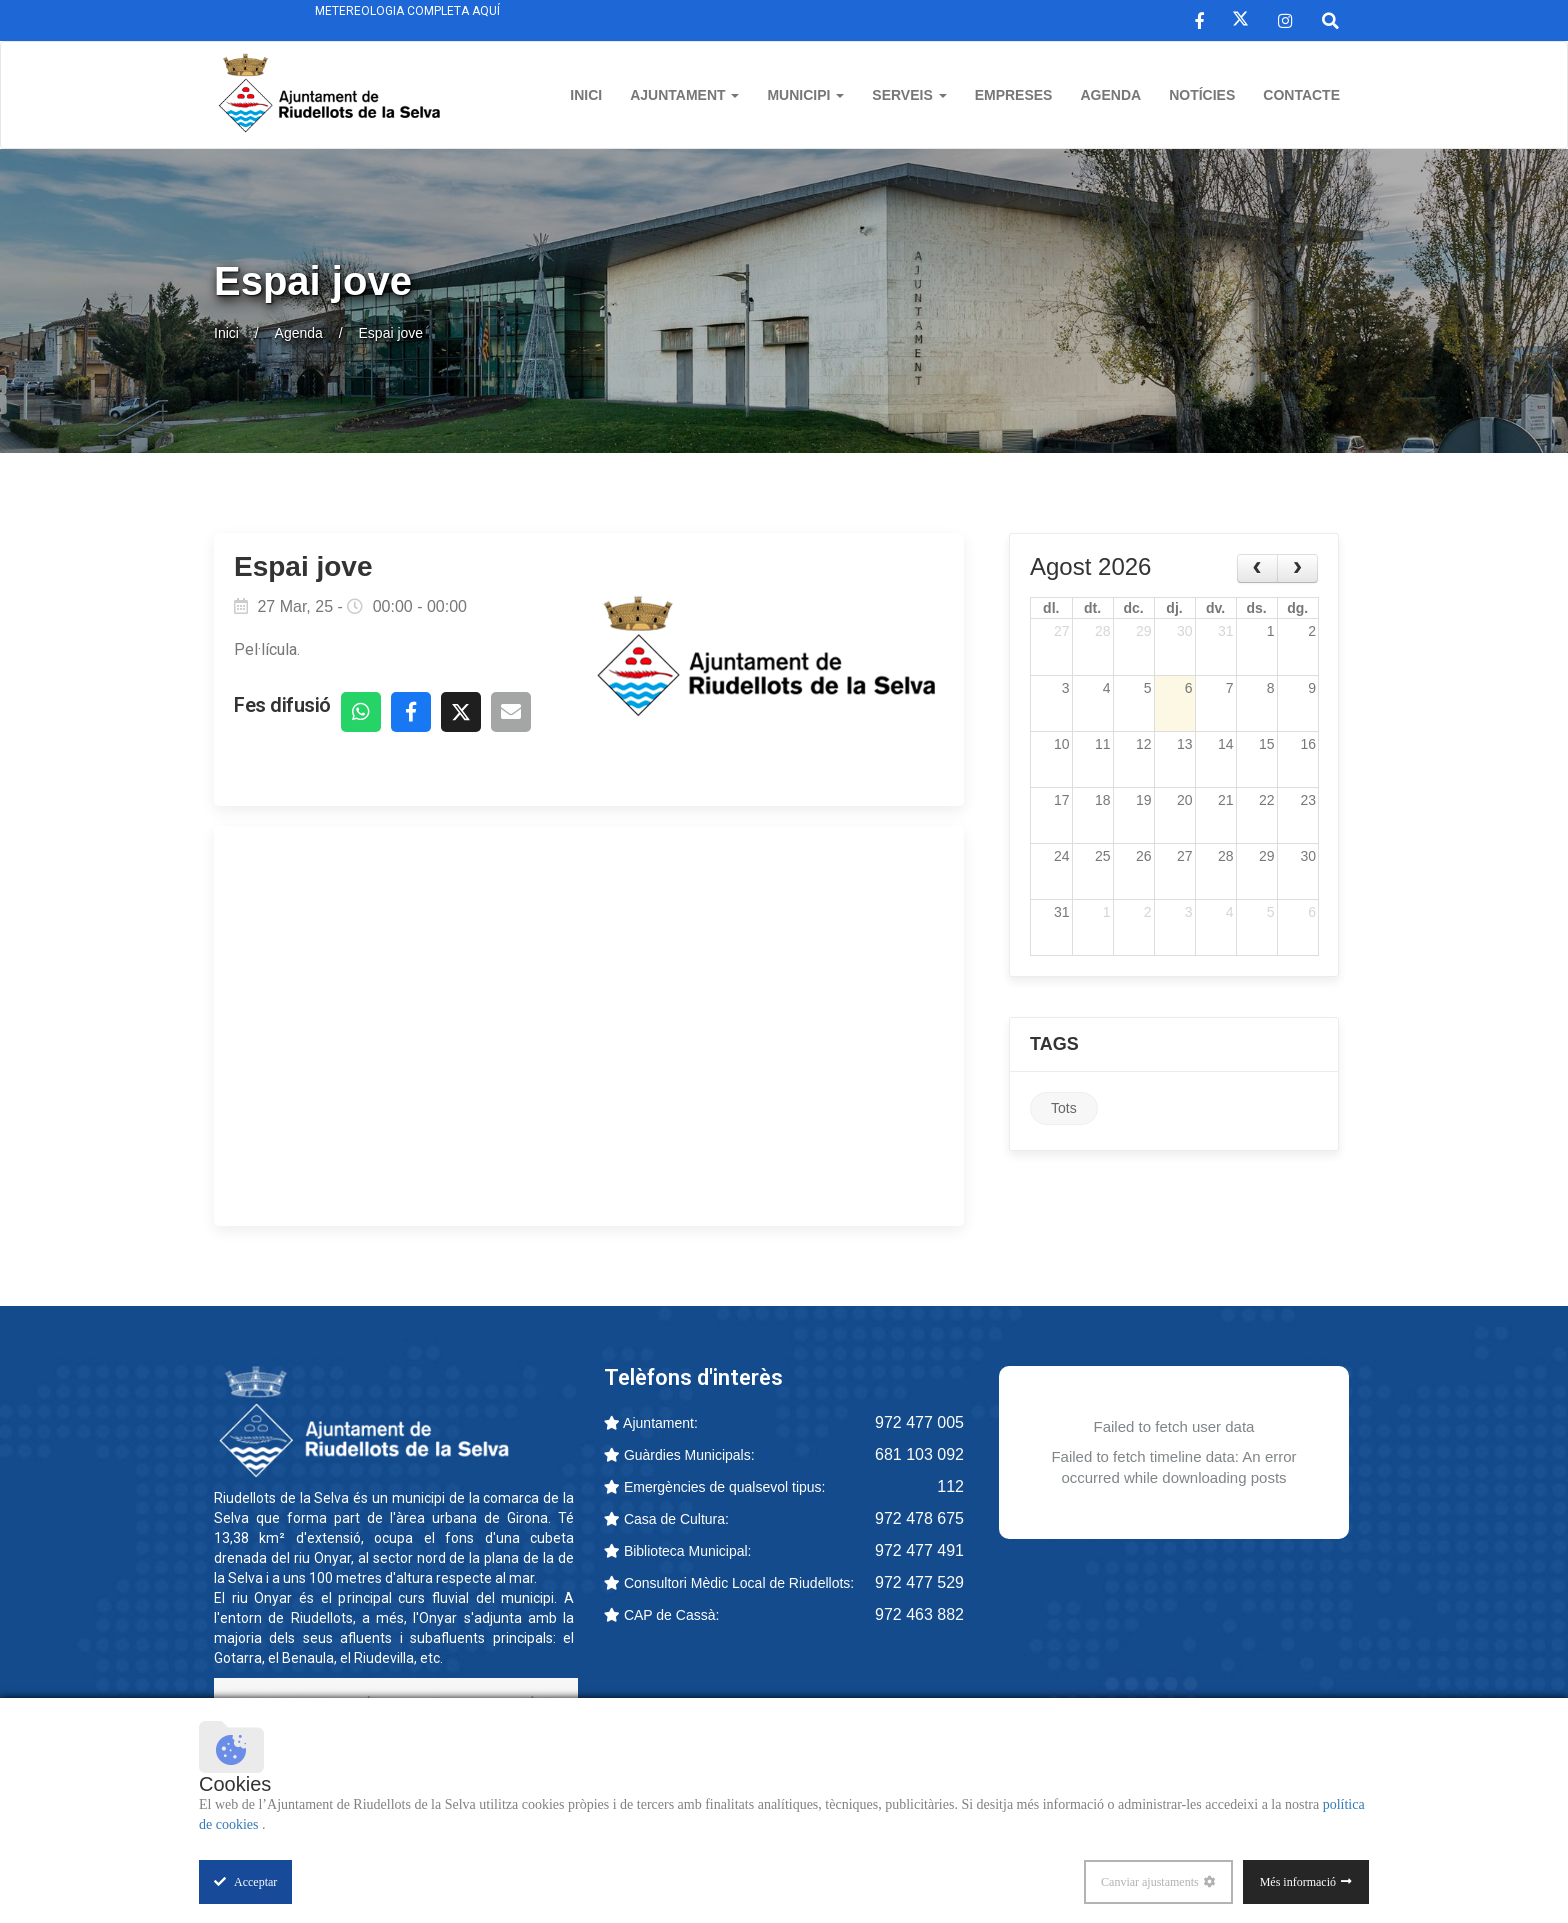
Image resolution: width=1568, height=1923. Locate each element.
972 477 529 (919, 1582)
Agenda (1110, 95)
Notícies (1202, 95)
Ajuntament (684, 95)
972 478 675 (919, 1518)
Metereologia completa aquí (407, 11)
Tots (1064, 1108)
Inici (586, 95)
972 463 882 (919, 1614)
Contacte (1301, 95)
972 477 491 (919, 1550)
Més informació (1298, 1882)
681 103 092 (919, 1454)
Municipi (805, 95)
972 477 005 (919, 1422)
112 (950, 1486)
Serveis (909, 95)
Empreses (1014, 95)
